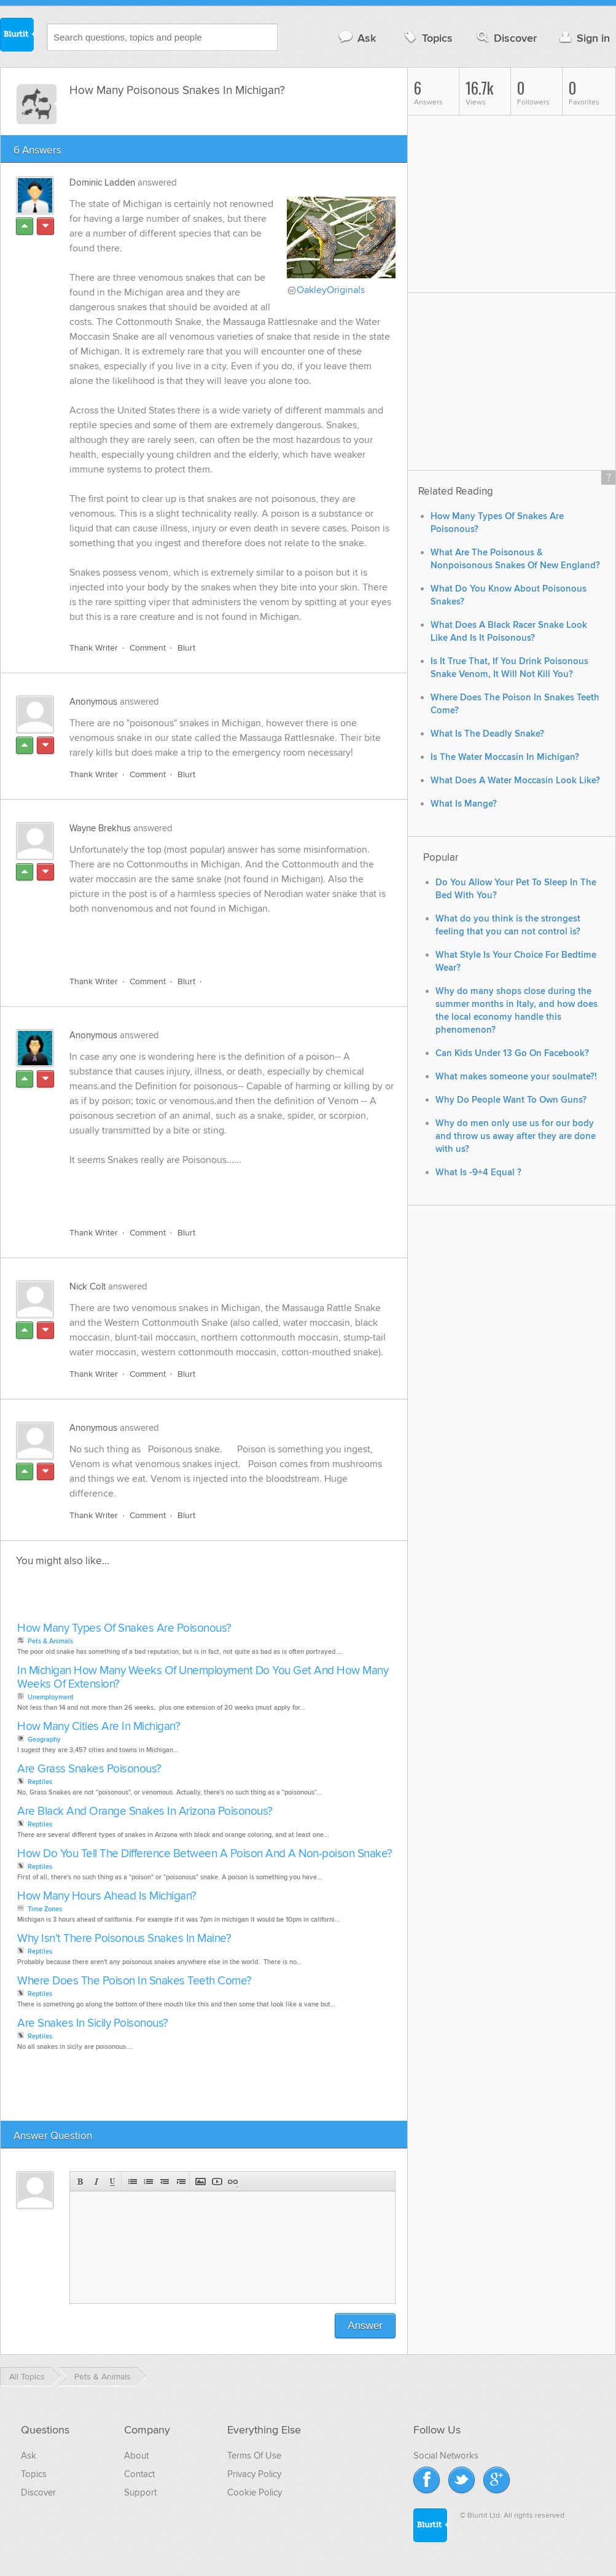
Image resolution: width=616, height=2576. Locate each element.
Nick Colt (87, 1286)
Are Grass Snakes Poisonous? (89, 1769)
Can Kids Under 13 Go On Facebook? (512, 1053)
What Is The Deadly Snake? (487, 734)
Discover (505, 38)
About (136, 2455)
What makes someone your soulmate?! (516, 1076)
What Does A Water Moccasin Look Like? (515, 780)
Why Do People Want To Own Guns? (511, 1100)
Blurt (186, 648)
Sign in (583, 38)
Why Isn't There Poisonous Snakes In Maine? (124, 1939)
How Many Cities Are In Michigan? (98, 1727)
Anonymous (93, 701)
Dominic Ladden (102, 182)
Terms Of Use (254, 2455)
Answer (365, 2325)
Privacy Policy (254, 2474)
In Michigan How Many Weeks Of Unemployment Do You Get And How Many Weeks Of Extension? (202, 1677)
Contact (139, 2474)
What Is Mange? (464, 804)
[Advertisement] (211, 938)
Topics (427, 38)
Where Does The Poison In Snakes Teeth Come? (134, 1981)
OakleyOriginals (331, 290)
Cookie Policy (254, 2492)
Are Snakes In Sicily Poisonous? (92, 2023)
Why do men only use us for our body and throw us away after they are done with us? (515, 1136)
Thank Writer (93, 648)
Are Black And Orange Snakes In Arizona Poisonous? (145, 1811)
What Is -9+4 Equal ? (478, 1172)
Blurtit (17, 36)
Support (140, 2492)
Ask (356, 38)
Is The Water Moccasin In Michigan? (505, 757)
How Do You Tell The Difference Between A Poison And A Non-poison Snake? (204, 1854)
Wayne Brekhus (100, 828)
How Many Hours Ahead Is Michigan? (107, 1896)
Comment (148, 648)
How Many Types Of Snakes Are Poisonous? (124, 1628)
